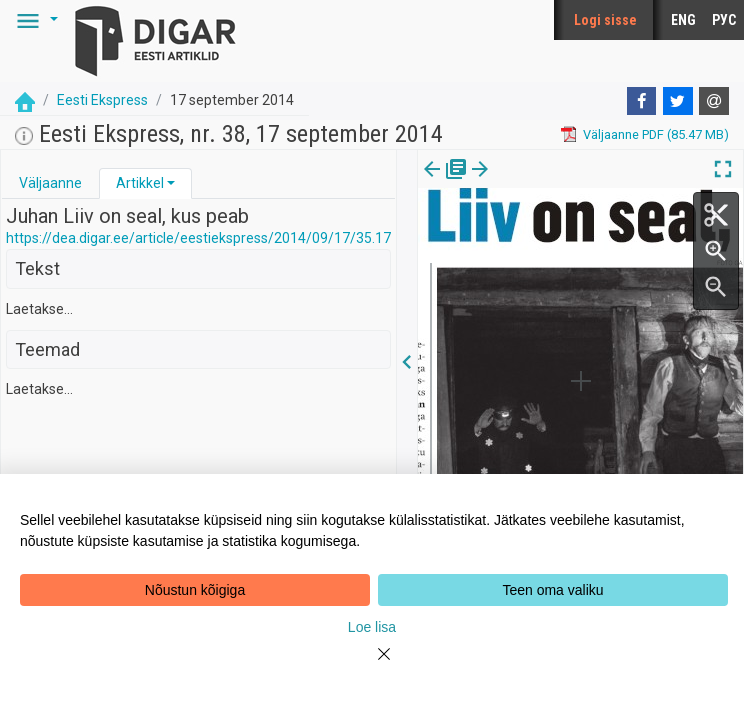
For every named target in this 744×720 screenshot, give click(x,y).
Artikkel (140, 183)
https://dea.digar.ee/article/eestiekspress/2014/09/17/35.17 (198, 238)
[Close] (372, 666)
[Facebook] (642, 101)
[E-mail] (714, 101)
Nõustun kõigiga (195, 590)
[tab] (50, 183)
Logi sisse (605, 20)
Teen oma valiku (552, 590)
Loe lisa (372, 627)
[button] (34, 20)
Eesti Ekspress (102, 100)
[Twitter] (678, 101)
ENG (683, 20)
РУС (724, 20)
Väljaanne (50, 183)
